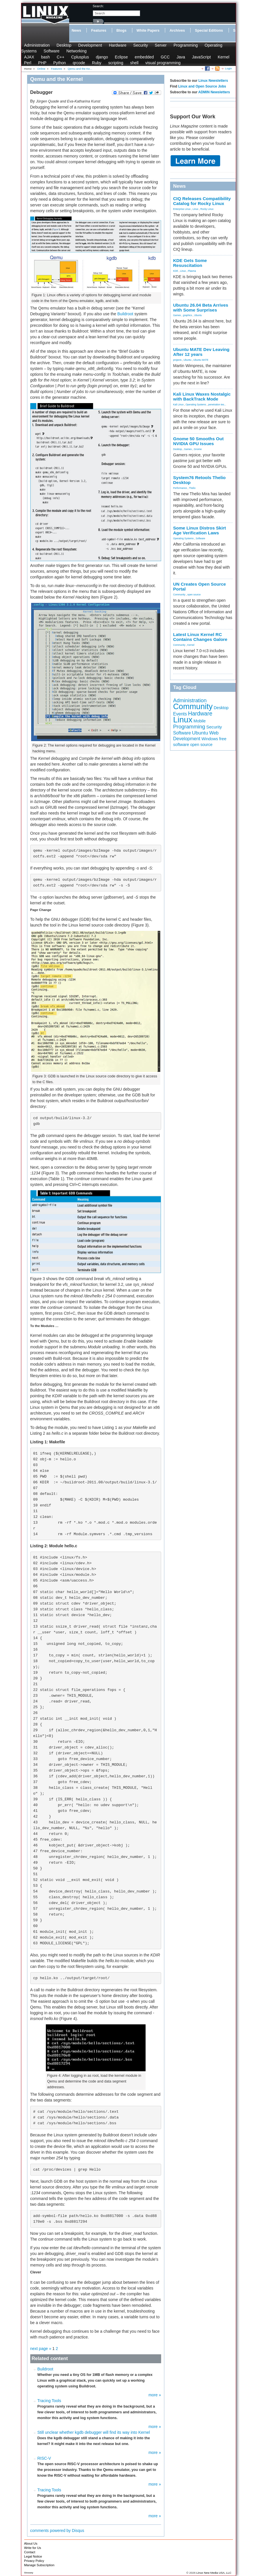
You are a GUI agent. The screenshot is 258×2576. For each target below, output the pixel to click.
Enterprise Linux (182, 209)
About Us (30, 2543)
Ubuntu (198, 315)
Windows (209, 738)
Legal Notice (33, 2556)
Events (180, 713)
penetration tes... (217, 404)
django (102, 57)
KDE (175, 270)
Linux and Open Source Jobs (202, 86)
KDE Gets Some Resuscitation (190, 263)
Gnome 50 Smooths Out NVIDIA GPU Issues (198, 441)
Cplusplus (80, 57)
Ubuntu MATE (200, 359)
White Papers (148, 31)
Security (140, 45)
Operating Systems (196, 404)
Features (98, 31)
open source (194, 594)
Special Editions (209, 31)
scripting (115, 62)
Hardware (118, 45)
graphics (187, 315)
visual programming (162, 62)
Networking (76, 51)
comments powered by (57, 2530)
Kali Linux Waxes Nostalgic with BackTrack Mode (202, 396)
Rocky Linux (207, 209)
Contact (29, 2552)
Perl (27, 62)
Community (179, 594)
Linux (195, 209)
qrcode (79, 62)
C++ (60, 57)
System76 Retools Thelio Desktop (199, 480)
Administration (37, 45)
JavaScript (201, 57)
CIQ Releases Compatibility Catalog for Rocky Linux (202, 201)
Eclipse (121, 57)
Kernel (223, 57)
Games (177, 315)
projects (177, 359)
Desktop (64, 45)
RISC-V (44, 2458)
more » (154, 2395)
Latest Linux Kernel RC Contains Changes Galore (200, 637)
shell (134, 62)
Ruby (96, 62)
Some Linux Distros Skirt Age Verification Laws (199, 530)
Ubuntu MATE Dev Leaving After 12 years (201, 352)
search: (98, 6)
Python (59, 62)
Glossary (28, 2572)
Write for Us (32, 2548)
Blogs (121, 31)
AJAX (29, 57)
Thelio (192, 488)
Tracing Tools (49, 2400)
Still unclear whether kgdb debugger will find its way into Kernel (93, 2432)
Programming (186, 45)
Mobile (199, 721)
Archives (177, 31)
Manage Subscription (39, 2565)
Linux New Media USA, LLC (213, 2572)
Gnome (197, 449)
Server (161, 45)
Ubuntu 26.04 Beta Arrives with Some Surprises (200, 307)
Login (228, 68)
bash (45, 57)
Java (180, 57)
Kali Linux (178, 404)
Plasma (192, 270)
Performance (180, 488)
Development (90, 45)
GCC (165, 57)
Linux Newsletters (213, 81)
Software (51, 51)
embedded (144, 57)
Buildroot (125, 314)
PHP (42, 62)
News (76, 31)
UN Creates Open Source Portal (199, 586)
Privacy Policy (34, 2560)
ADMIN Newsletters (214, 92)
